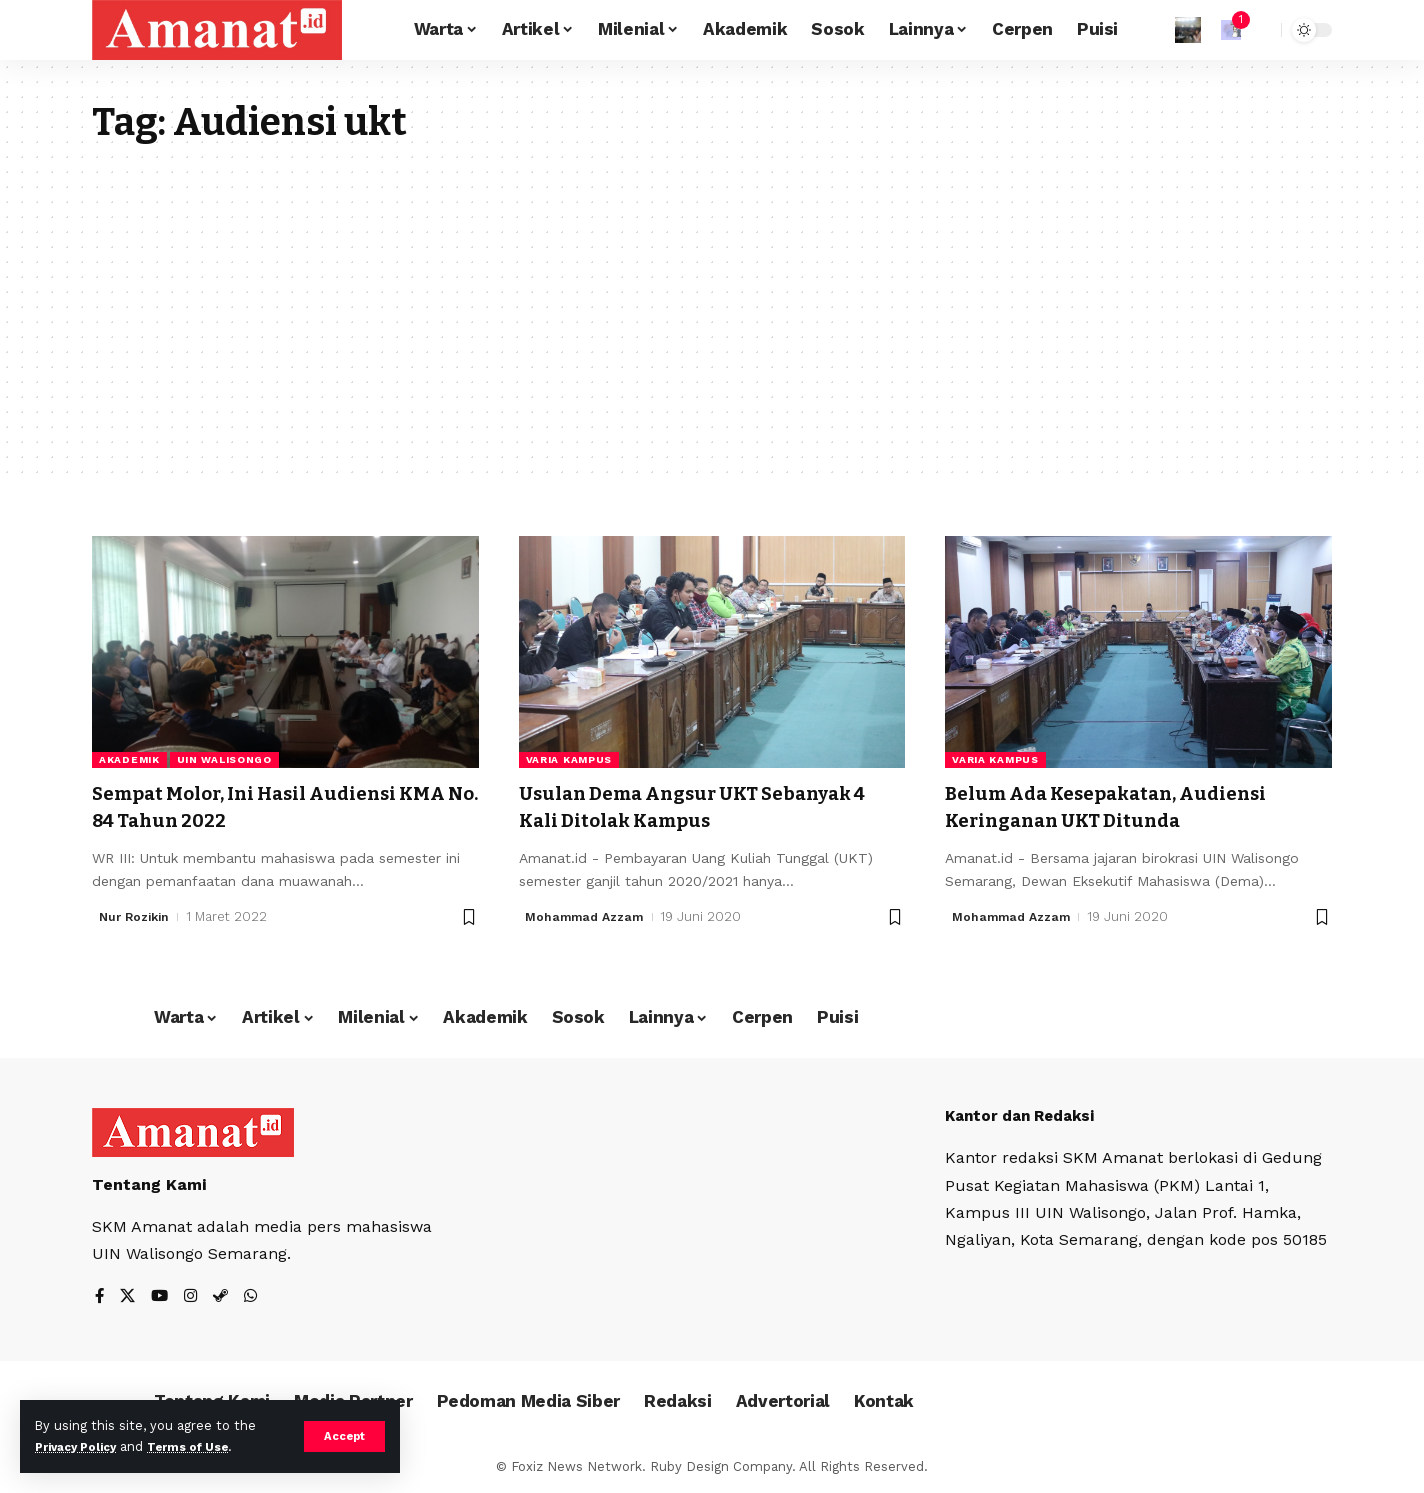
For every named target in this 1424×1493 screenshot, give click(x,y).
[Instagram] (194, 1296)
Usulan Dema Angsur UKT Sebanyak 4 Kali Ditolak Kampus (711, 806)
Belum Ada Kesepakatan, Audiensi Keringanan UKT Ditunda (1127, 806)
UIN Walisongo (224, 759)
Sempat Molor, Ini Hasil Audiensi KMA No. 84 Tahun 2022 (266, 806)
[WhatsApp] (256, 1296)
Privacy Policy (82, 1446)
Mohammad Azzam (588, 916)
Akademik (129, 759)
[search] (1261, 30)
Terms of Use (206, 1446)
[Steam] (225, 1296)
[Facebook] (100, 1296)
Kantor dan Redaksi (1026, 1115)
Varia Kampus (569, 759)
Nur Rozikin (137, 916)
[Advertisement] (712, 296)
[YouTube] (162, 1296)
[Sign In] (1188, 30)
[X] (129, 1296)
